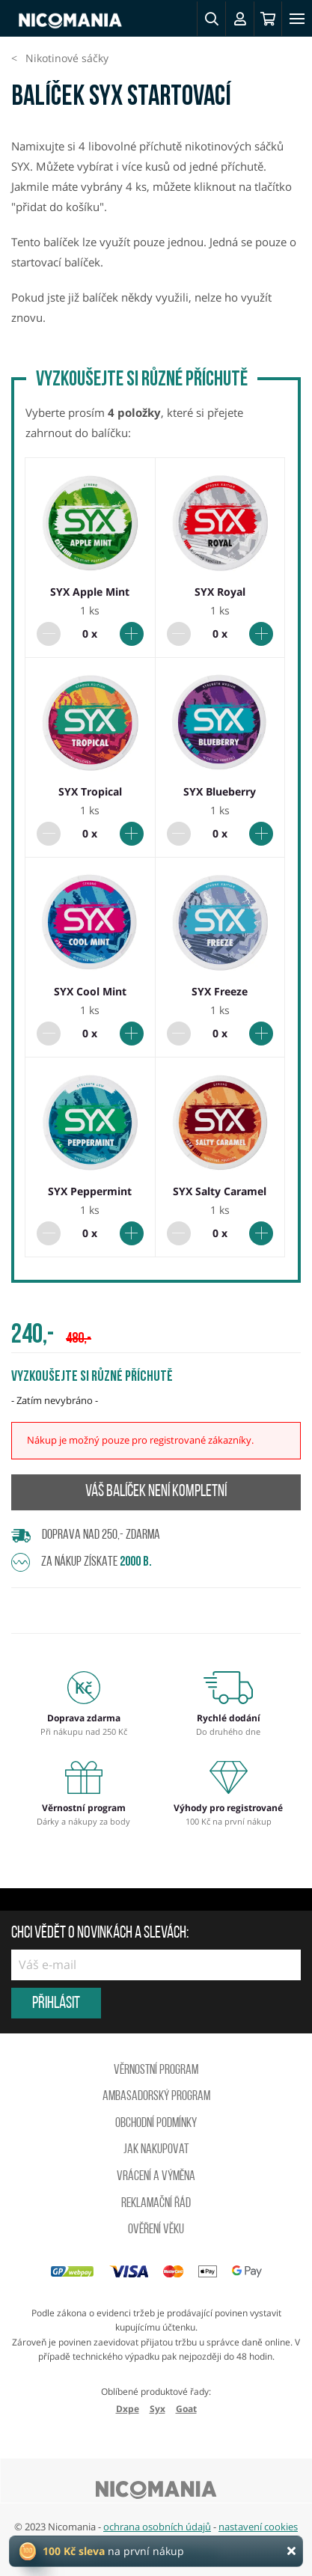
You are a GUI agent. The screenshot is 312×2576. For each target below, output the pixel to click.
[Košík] (268, 18)
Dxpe (127, 2408)
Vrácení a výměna (156, 2177)
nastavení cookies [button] (258, 2526)
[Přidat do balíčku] (132, 634)
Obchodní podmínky (156, 2123)
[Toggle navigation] (297, 18)
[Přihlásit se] (239, 18)
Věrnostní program (156, 2070)
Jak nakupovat (156, 2150)
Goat (186, 2408)
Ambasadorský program (156, 2097)
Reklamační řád (156, 2204)
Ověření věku (156, 2230)
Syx (157, 2408)
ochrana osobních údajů (157, 2526)
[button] (211, 18)
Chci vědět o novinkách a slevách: (100, 1934)
